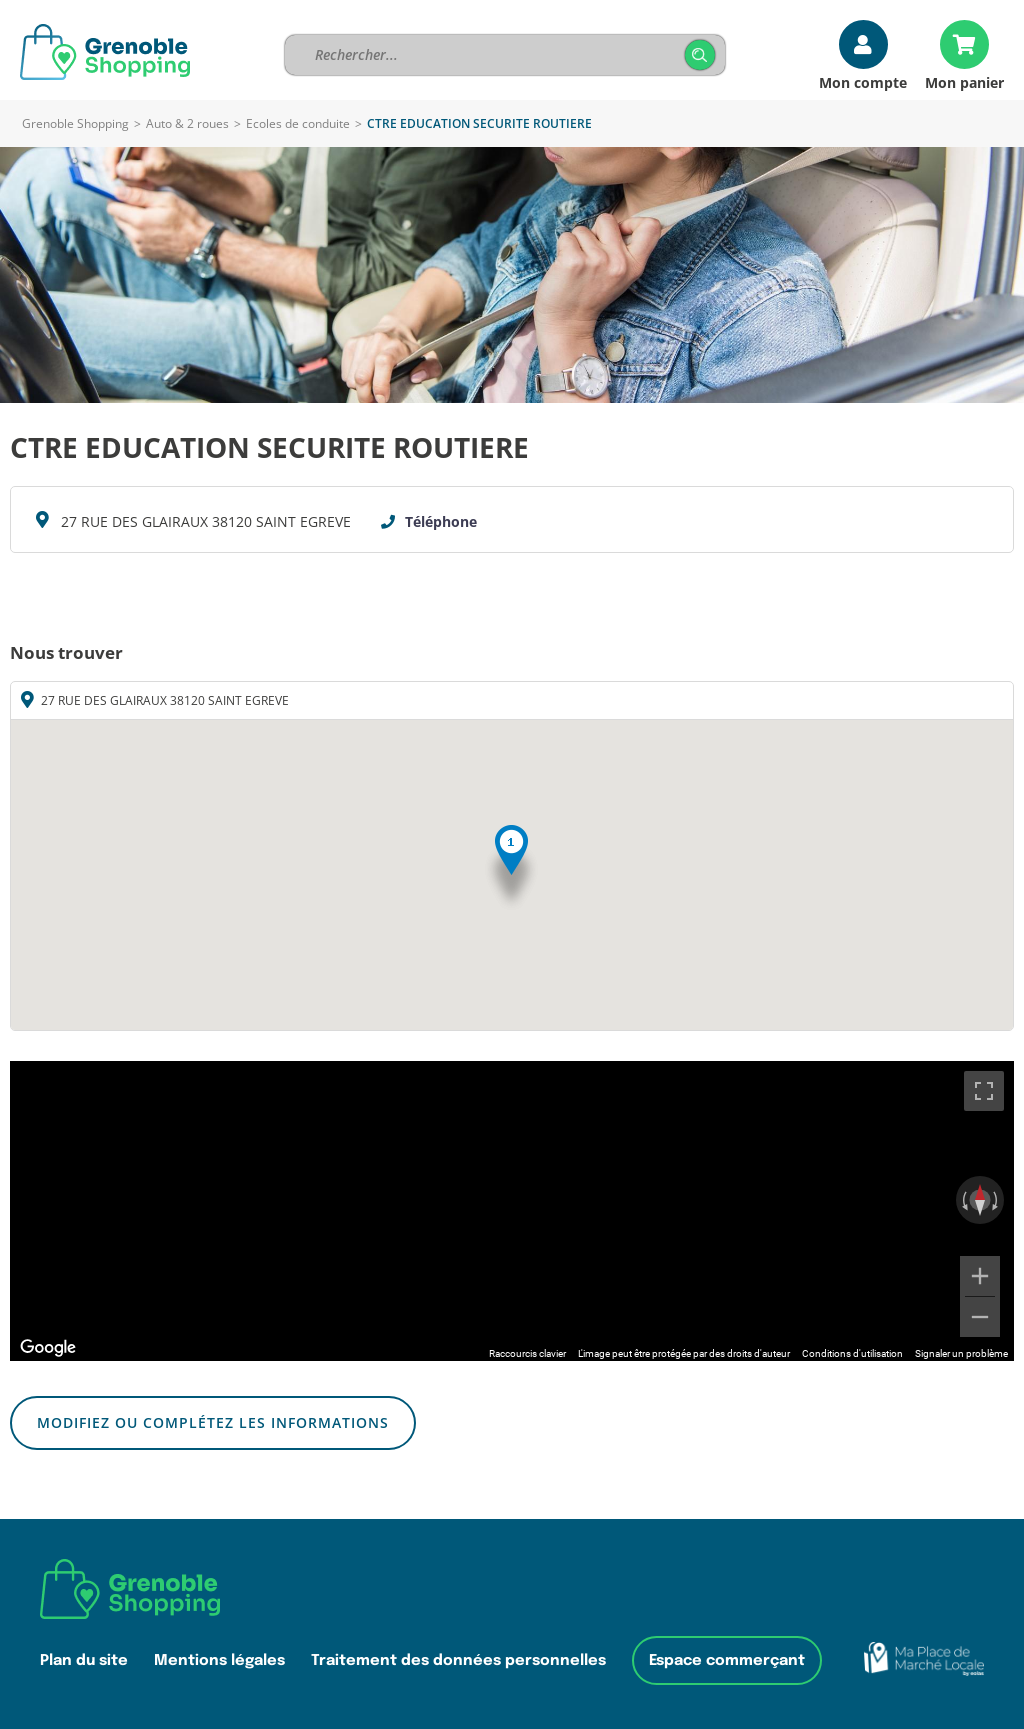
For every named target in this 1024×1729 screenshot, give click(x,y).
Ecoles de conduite (298, 123)
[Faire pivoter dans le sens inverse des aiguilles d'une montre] (963, 1200)
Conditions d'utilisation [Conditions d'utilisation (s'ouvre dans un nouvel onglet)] (852, 1353)
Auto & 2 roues (187, 123)
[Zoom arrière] (980, 1317)
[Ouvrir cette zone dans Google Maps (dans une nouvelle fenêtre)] (48, 1348)
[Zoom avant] (980, 1276)
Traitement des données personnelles (458, 1660)
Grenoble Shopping (75, 123)
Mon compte (863, 81)
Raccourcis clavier (527, 1353)
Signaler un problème (961, 1353)
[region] (512, 1211)
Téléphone (441, 521)
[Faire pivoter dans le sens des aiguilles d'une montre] (997, 1200)
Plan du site (84, 1660)
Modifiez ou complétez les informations (213, 1422)
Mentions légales (219, 1660)
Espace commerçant (727, 1660)
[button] (511, 868)
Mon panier (964, 81)
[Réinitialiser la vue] (980, 1200)
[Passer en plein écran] (984, 1091)
